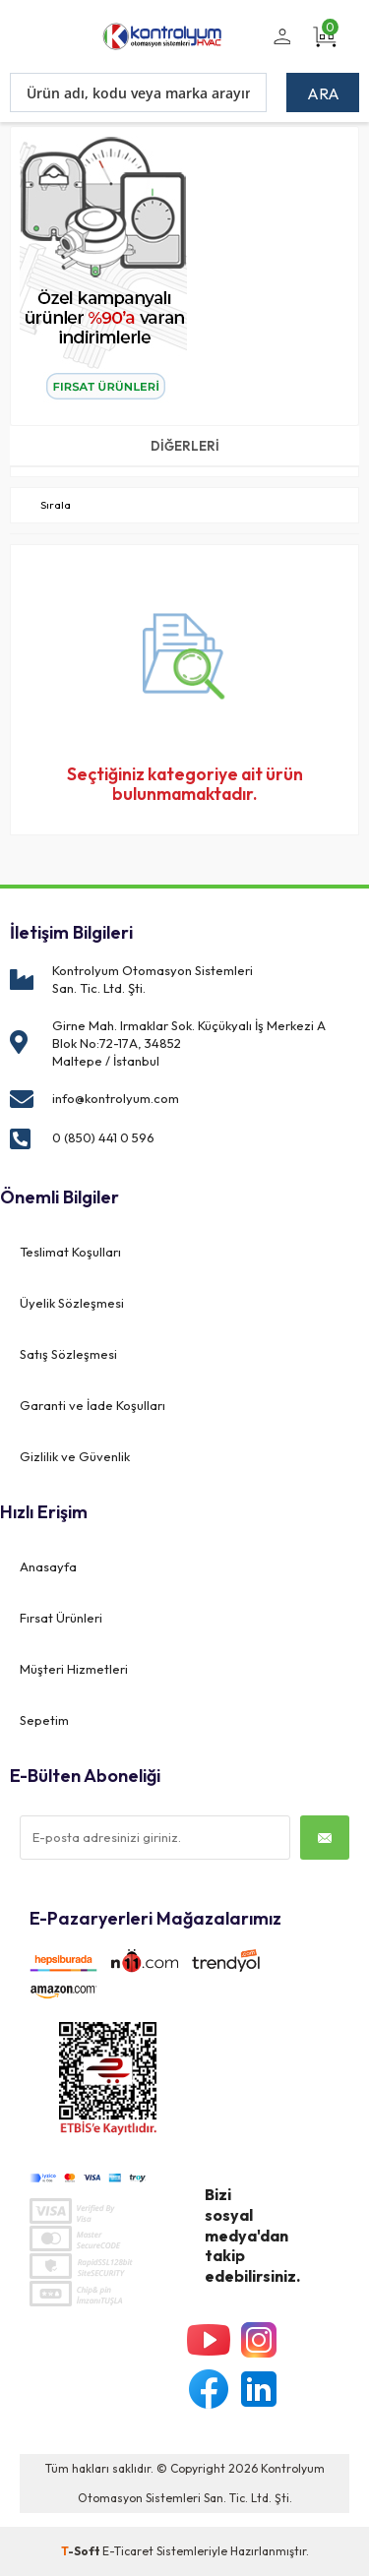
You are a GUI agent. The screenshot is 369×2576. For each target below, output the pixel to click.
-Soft (81, 2551)
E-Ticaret (128, 2551)
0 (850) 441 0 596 (103, 1137)
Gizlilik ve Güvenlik (75, 1456)
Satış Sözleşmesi (68, 1354)
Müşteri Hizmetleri (74, 1669)
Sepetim (44, 1720)
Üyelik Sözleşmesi (72, 1303)
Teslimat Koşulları (70, 1251)
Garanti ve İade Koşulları (92, 1405)
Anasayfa (48, 1566)
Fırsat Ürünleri (61, 1617)
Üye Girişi (279, 48)
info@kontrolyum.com (115, 1098)
